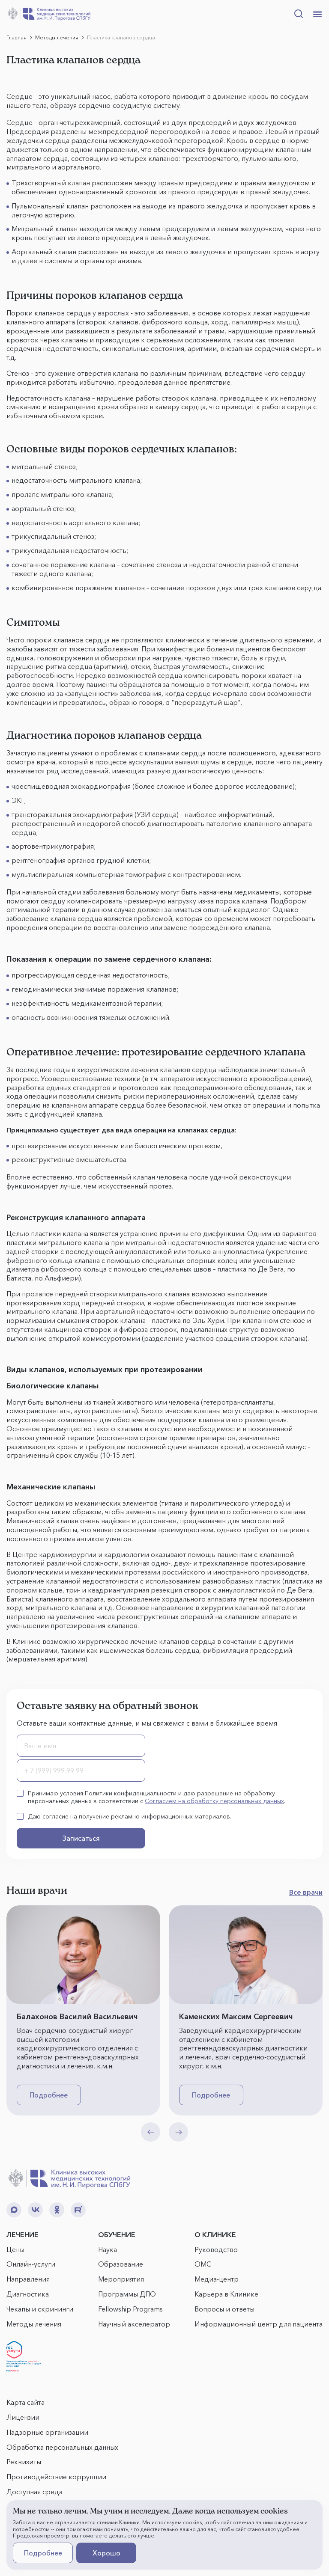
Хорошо (106, 2553)
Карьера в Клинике (226, 2294)
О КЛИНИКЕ (215, 2234)
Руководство (216, 2249)
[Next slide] (178, 2132)
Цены (15, 2249)
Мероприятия (121, 2279)
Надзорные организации (47, 2432)
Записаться (81, 1838)
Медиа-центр (216, 2279)
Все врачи (306, 1892)
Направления (28, 2279)
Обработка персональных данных (62, 2447)
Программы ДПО (127, 2294)
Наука (107, 2249)
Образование (120, 2264)
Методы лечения (33, 2324)
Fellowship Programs (130, 2309)
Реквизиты (23, 2461)
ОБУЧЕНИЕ (116, 2234)
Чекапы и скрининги (39, 2309)
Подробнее (49, 2095)
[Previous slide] (150, 2132)
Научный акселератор (134, 2324)
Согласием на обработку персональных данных (214, 1801)
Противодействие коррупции (56, 2476)
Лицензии (22, 2417)
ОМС (202, 2264)
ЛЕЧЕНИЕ (22, 2234)
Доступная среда (34, 2491)
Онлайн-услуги (30, 2264)
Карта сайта (25, 2402)
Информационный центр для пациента (258, 2324)
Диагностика (27, 2294)
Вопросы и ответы (224, 2309)
